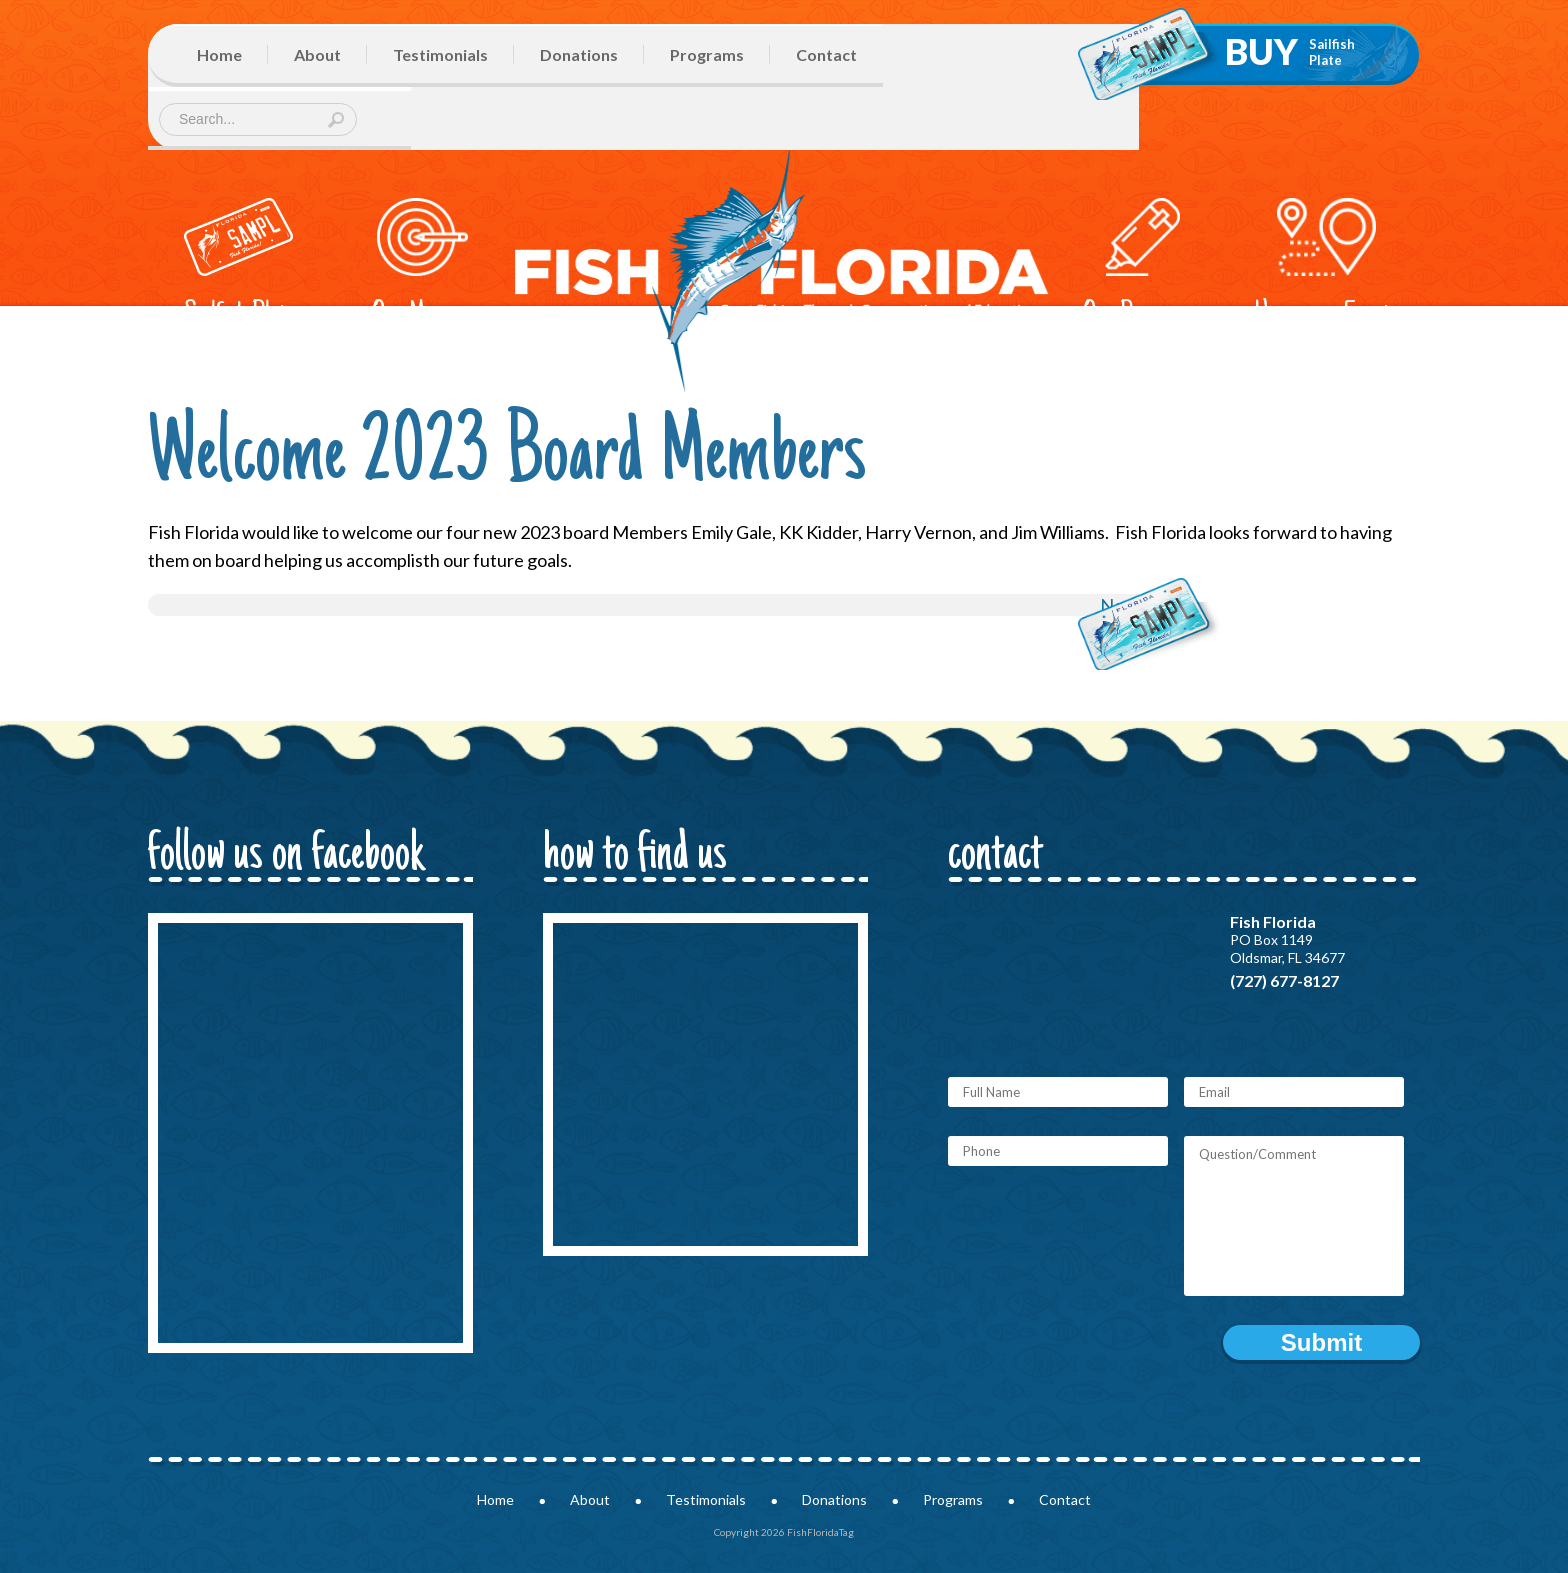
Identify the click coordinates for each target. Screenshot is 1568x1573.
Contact (826, 54)
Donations (579, 54)
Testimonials (440, 54)
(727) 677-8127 (1284, 981)
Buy (1290, 51)
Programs (707, 54)
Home (219, 54)
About (317, 54)
